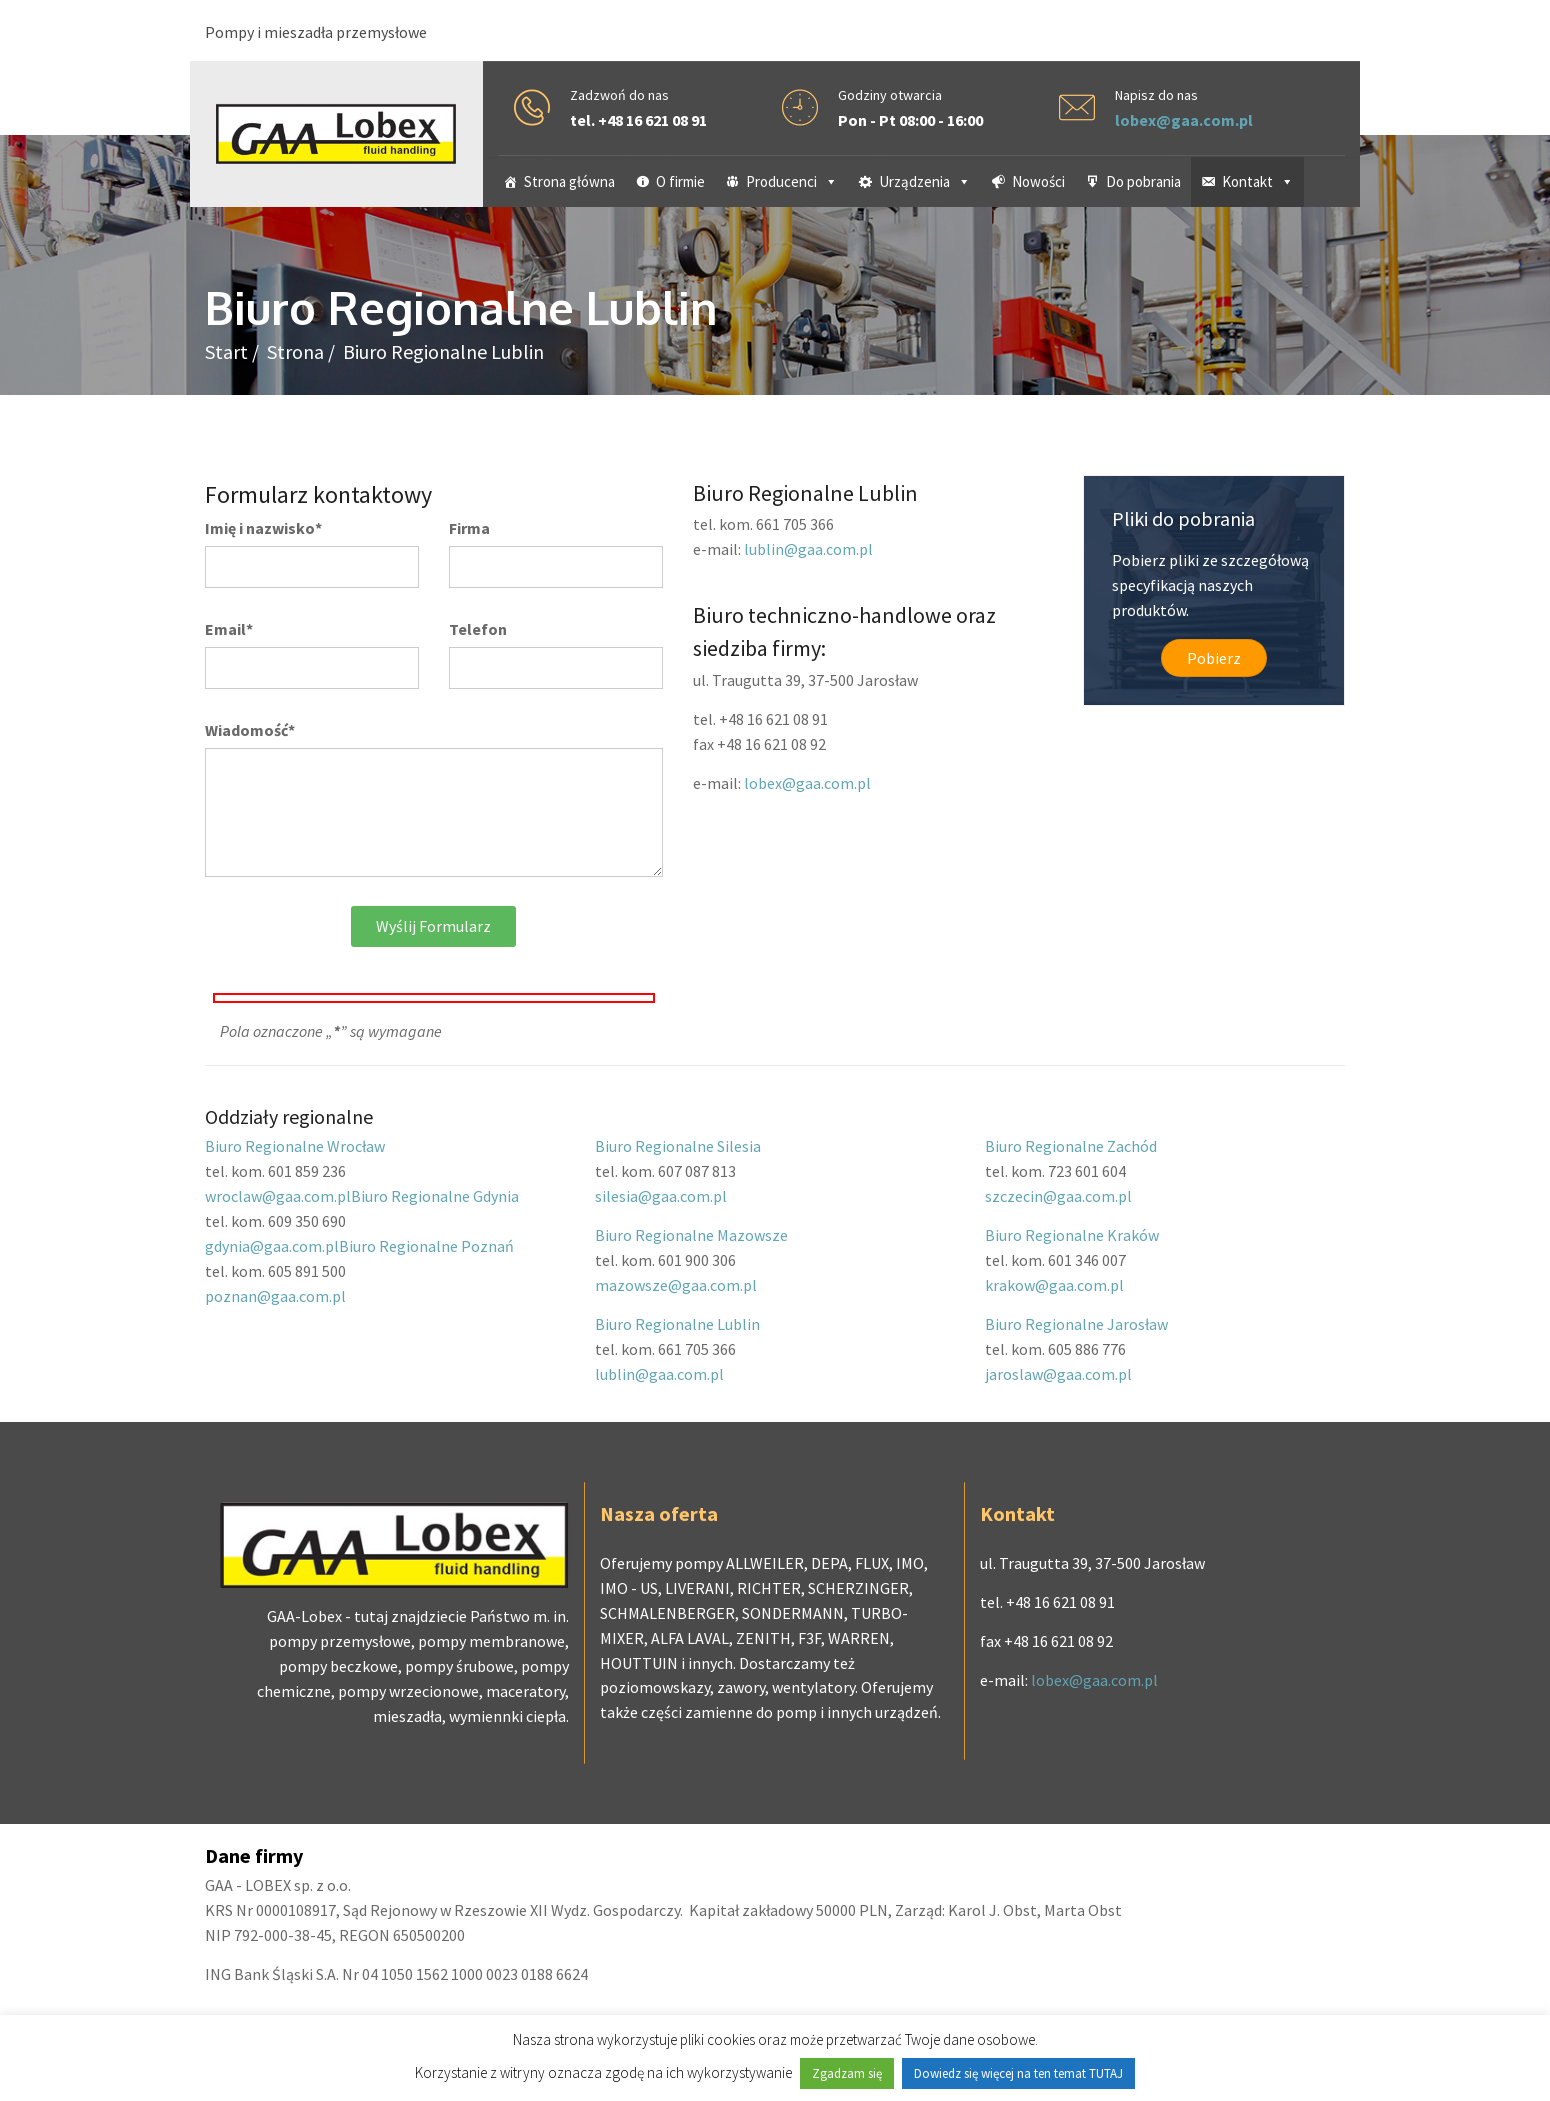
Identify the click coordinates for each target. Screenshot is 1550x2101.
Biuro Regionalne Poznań (426, 1246)
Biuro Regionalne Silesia (678, 1146)
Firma (469, 528)
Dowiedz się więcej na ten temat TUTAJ (1018, 2073)
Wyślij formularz (433, 926)
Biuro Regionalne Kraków (1072, 1235)
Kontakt (1258, 181)
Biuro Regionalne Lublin (677, 1324)
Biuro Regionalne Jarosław (1076, 1324)
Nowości (1038, 181)
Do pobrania (1143, 181)
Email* (229, 629)
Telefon (478, 629)
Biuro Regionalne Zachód (1071, 1146)
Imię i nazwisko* (263, 528)
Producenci (792, 181)
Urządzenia (925, 181)
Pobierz (1214, 658)
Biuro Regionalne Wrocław (295, 1146)
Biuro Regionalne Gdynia (435, 1196)
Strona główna (569, 181)
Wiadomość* (250, 730)
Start (226, 351)
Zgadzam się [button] (847, 2073)
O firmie (680, 181)
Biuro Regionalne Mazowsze (691, 1235)
